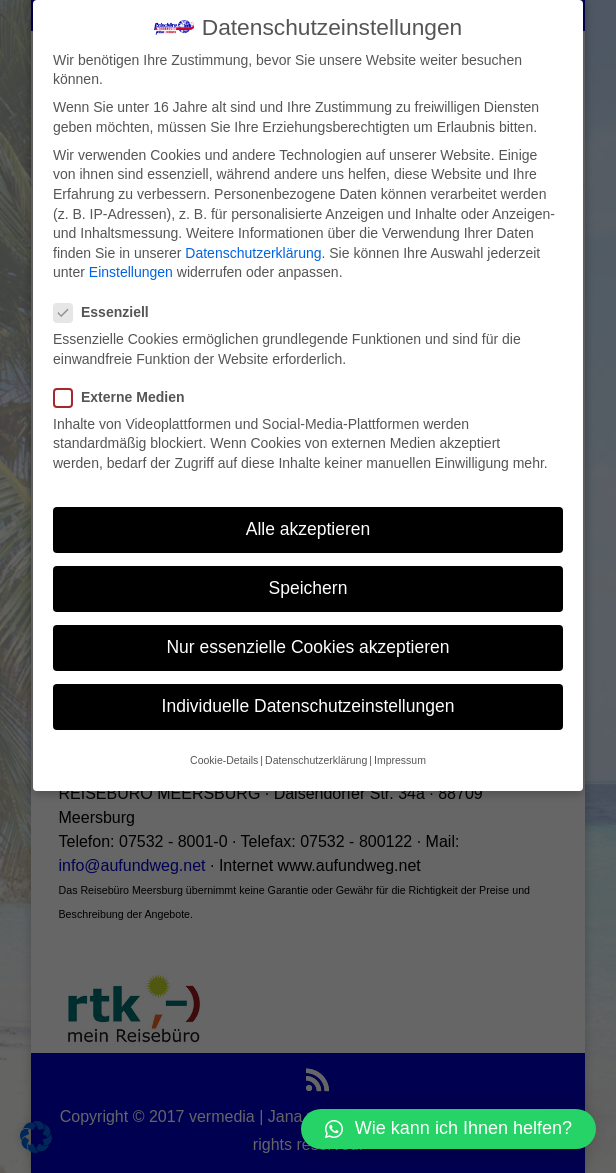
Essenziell (109, 310)
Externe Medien (127, 395)
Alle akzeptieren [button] (308, 527)
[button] (448, 1129)
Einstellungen (131, 270)
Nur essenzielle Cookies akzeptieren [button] (307, 645)
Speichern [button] (308, 586)
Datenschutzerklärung (253, 251)
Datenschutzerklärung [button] (316, 758)
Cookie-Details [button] (224, 758)
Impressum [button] (400, 758)
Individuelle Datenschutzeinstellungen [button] (308, 704)
